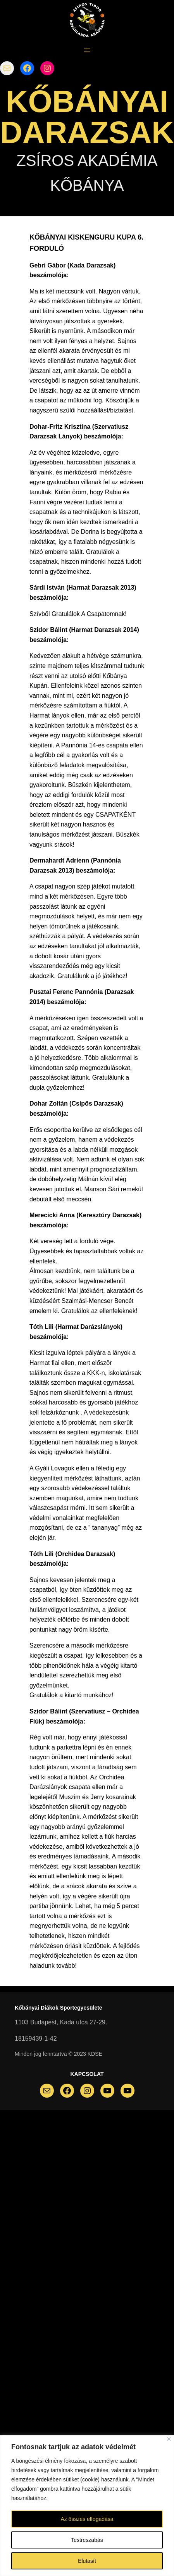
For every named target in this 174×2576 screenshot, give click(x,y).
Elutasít (87, 2561)
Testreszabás (87, 2540)
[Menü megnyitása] (87, 50)
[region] (87, 2505)
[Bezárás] (169, 2439)
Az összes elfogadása (86, 2519)
